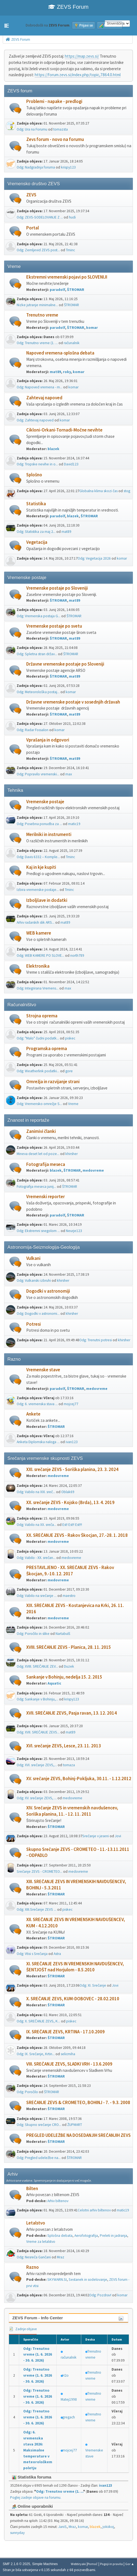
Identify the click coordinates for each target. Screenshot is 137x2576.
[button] (6, 25)
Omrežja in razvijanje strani (53, 1082)
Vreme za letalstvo (40, 2241)
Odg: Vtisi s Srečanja (32, 1953)
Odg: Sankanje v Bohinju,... (37, 1699)
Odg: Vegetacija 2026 (94, 558)
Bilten (32, 2188)
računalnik (72, 343)
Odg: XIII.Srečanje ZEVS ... (36, 1909)
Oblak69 (67, 1492)
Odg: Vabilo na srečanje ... (37, 1595)
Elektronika (37, 966)
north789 (77, 955)
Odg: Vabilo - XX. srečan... (36, 1557)
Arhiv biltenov (57, 2201)
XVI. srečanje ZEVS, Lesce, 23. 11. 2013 (63, 1746)
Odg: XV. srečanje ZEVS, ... (37, 1798)
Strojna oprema (41, 1016)
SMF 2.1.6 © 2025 (16, 2564)
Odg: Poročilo (27, 2092)
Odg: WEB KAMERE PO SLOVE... (40, 955)
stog (127, 491)
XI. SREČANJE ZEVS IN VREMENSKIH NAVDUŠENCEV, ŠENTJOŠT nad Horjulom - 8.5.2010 (75, 1967)
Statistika (36, 504)
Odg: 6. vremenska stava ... (37, 1404)
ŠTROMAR (75, 289)
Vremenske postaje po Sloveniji (57, 588)
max (68, 774)
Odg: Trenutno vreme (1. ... (37, 343)
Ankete (33, 1414)
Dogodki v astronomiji (48, 1291)
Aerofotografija (86, 2235)
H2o (65, 2375)
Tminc (70, 250)
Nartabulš (63, 1633)
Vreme (73, 1103)
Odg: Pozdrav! (100, 2295)
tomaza (69, 1765)
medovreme (93, 1170)
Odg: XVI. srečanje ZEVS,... (37, 1765)
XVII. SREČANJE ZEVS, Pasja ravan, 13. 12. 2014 (71, 1713)
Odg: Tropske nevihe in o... (37, 464)
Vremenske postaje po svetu (54, 626)
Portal (32, 228)
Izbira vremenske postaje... (38, 889)
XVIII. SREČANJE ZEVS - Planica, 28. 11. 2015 (68, 1647)
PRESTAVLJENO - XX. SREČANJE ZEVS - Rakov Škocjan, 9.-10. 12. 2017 (70, 1571)
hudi (72, 217)
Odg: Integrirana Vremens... (38, 988)
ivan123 (72, 1442)
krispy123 (68, 167)
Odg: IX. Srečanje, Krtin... (36, 2054)
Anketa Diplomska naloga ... (38, 1442)
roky (67, 372)
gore (69, 1071)
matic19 (74, 824)
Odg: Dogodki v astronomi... (38, 1313)
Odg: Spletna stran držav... (37, 654)
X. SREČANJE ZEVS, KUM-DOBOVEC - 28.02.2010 (72, 1999)
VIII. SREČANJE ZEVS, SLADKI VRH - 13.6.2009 (69, 2064)
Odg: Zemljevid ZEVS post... (38, 250)
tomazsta (60, 129)
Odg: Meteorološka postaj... (38, 692)
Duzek (69, 1666)
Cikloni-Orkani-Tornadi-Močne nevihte (64, 430)
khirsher (71, 1153)
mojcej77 (71, 1404)
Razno (32, 2267)
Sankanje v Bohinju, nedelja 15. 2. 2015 (64, 1677)
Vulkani (33, 1258)
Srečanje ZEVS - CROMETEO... (39, 1871)
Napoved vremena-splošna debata (60, 353)
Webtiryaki (78, 2564)
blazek (53, 449)
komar (92, 327)
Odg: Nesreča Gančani (34, 2257)
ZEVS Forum (68, 7)
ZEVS (31, 195)
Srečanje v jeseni (95, 1836)
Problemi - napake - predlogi (54, 101)
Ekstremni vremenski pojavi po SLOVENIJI (66, 277)
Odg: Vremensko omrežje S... (39, 1103)
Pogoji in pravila (111, 2564)
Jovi (118, 1836)
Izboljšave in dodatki (46, 900)
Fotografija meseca (45, 1164)
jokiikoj (108, 2526)
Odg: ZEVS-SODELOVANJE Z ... (40, 217)
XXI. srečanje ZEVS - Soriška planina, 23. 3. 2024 (72, 1469)
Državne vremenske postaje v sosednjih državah (73, 702)
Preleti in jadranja (113, 2235)
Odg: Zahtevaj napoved (35, 420)
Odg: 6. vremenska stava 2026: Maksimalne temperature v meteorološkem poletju (37, 2450)
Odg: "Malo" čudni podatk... (38, 1038)
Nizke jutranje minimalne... (37, 305)
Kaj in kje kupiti (41, 867)
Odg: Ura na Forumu (32, 129)
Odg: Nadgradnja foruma (36, 167)
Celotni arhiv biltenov (94, 2210)
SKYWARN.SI (57, 2279)
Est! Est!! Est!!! (72, 1524)
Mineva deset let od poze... (38, 1153)
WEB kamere (38, 933)
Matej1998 (69, 2399)
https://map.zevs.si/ (82, 56)
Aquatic (54, 1683)
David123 (71, 464)
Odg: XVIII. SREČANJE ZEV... (37, 1666)
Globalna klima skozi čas (98, 491)
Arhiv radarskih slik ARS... (35, 922)
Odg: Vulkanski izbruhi (34, 1280)
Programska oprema (46, 1048)
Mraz (60, 2257)
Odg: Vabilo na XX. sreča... (36, 1524)
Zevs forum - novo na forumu (55, 139)
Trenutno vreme (42, 315)
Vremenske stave (43, 1370)
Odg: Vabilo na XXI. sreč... (36, 1492)
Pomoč (93, 2564)
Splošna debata (59, 2235)
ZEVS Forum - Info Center (37, 2317)
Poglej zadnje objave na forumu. (35, 2497)
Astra (57, 1953)
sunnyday (17, 2532)
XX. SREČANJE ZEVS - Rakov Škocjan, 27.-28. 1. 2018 (77, 1535)
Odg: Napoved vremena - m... (39, 387)
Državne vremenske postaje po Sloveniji (65, 664)
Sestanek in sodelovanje (88, 2279)
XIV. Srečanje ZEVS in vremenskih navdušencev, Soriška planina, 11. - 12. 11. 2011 (72, 1811)
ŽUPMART (74, 2124)
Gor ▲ (129, 2564)
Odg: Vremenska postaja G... (38, 616)
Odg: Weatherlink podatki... (38, 1071)
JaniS (62, 2526)
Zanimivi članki (41, 1131)
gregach (68, 2417)
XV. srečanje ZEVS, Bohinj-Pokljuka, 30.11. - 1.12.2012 (78, 1779)
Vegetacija (36, 542)
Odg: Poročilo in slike (33, 1633)
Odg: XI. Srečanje (93, 1985)
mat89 (55, 372)
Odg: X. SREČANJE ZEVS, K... (38, 2021)
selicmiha (68, 2054)
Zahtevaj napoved (44, 398)
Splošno (34, 475)
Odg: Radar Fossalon (32, 730)
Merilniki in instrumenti (48, 834)
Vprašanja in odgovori (47, 740)
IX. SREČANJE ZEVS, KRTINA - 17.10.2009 (65, 2032)
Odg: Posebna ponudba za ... (39, 824)
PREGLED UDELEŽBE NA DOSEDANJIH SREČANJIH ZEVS (78, 2135)
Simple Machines (45, 2564)
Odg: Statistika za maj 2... (36, 531)
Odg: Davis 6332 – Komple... (38, 857)
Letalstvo (35, 2223)
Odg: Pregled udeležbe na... (39, 2157)
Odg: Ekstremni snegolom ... (38, 1230)
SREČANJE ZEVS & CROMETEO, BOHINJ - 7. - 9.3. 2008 (78, 2102)
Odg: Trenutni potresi (95, 1340)
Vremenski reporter (45, 1197)
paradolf (57, 289)
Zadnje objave (23, 2329)
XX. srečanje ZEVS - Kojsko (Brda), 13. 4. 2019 (70, 1502)
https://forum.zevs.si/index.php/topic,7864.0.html (78, 74)
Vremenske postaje (45, 802)
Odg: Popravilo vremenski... (38, 774)
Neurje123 (74, 1230)
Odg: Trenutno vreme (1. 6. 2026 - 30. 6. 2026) (37, 2354)
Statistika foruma (31, 2477)
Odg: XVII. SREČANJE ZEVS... (38, 1732)
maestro (69, 1595)
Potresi (33, 1324)
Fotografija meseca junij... (36, 1186)
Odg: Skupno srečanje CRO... (39, 2124)
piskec (70, 1038)
